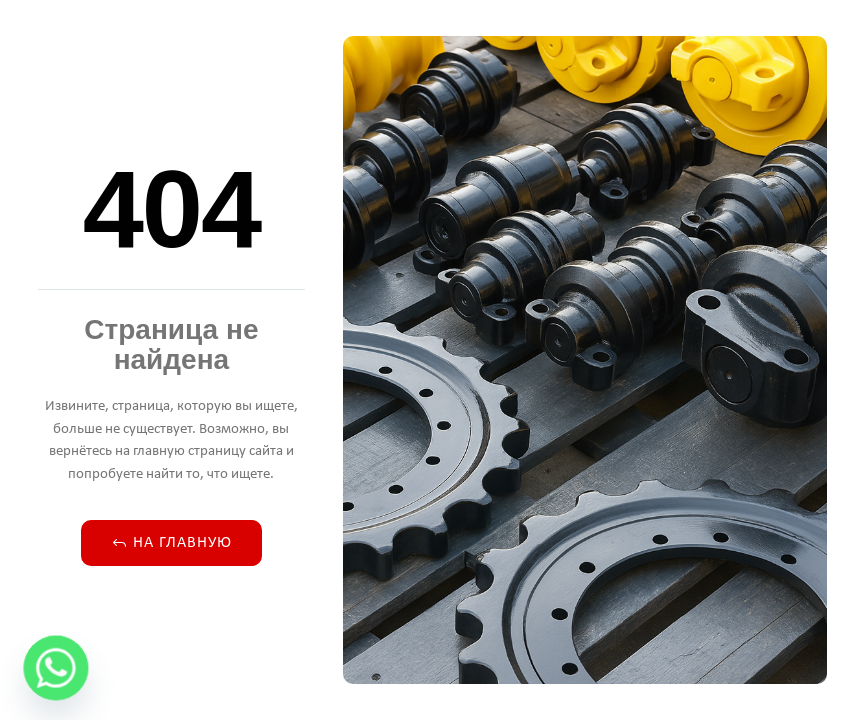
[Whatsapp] (56, 668)
